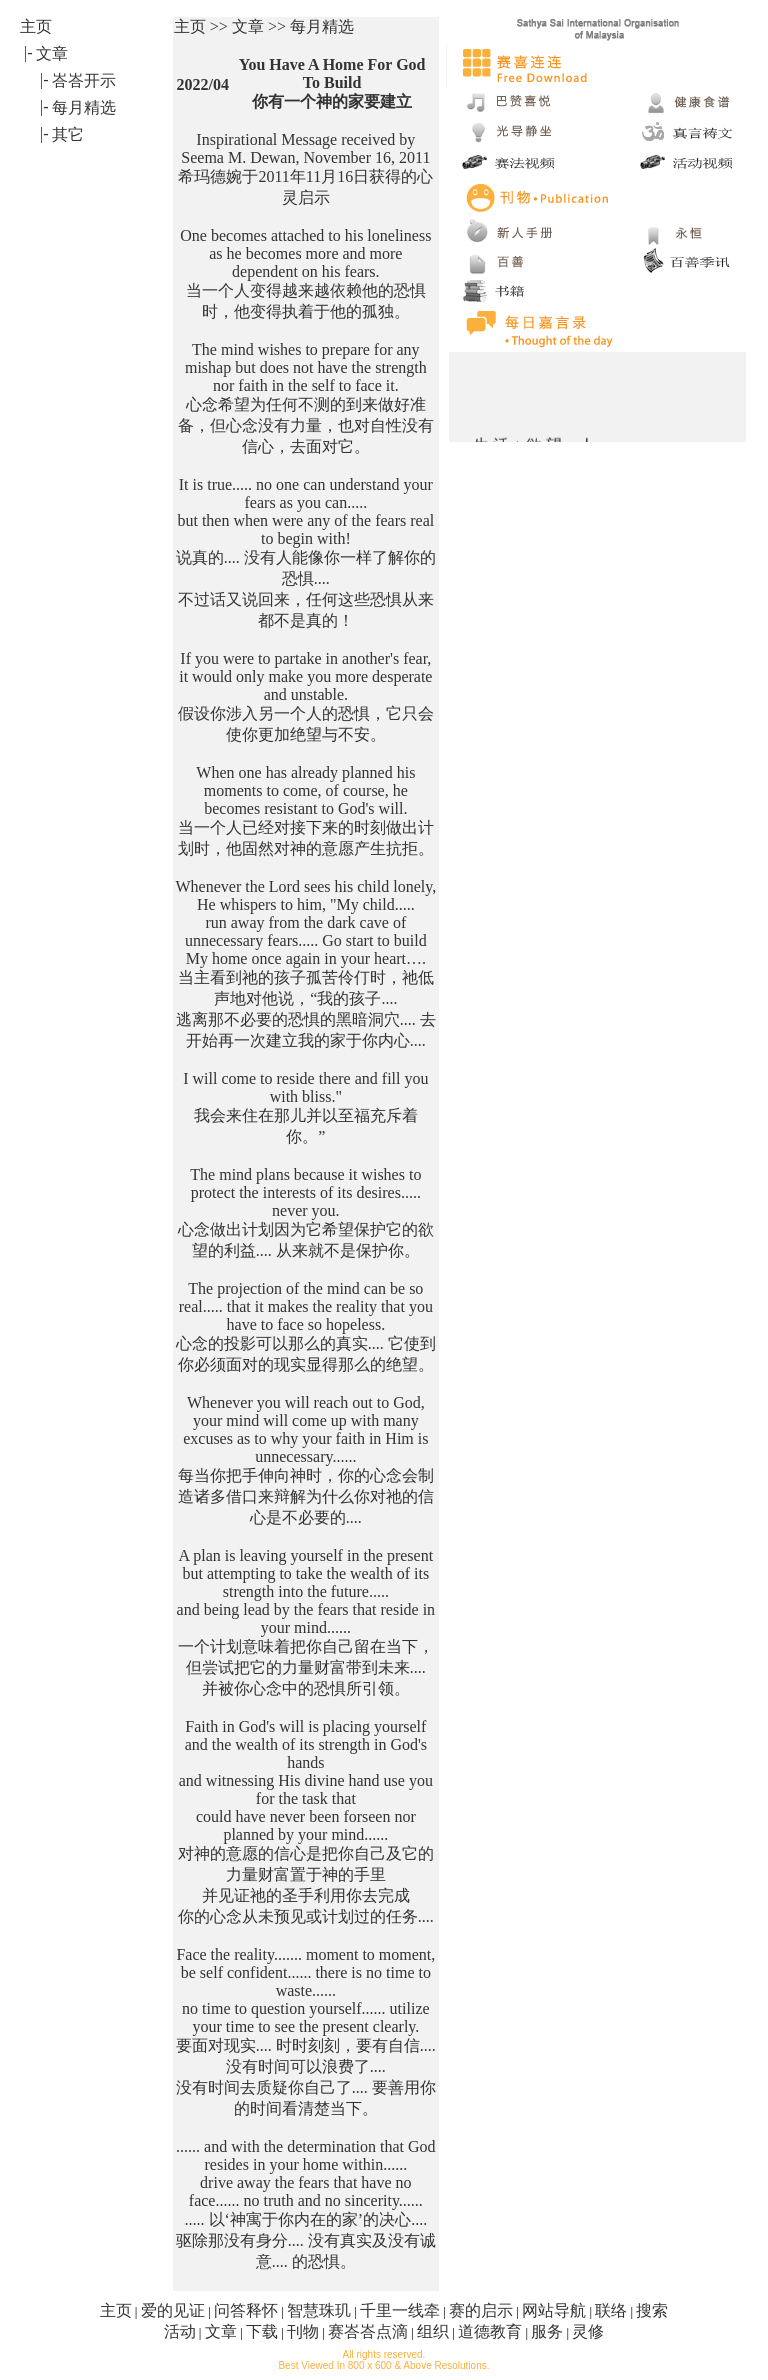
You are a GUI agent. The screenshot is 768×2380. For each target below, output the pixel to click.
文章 (221, 2331)
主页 (116, 2310)
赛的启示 (481, 2310)
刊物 (303, 2331)
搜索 (652, 2310)
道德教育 (490, 2331)
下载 (262, 2331)
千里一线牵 (400, 2310)
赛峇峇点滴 (368, 2331)
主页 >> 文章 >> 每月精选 (264, 26)
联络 (611, 2310)
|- (28, 52)
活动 (180, 2331)
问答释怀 (246, 2310)
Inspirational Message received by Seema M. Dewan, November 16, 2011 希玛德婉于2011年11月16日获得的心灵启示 (305, 168)
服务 (547, 2331)
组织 (433, 2331)
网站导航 (554, 2310)
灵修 (588, 2331)
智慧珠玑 (319, 2310)
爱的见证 (173, 2310)
